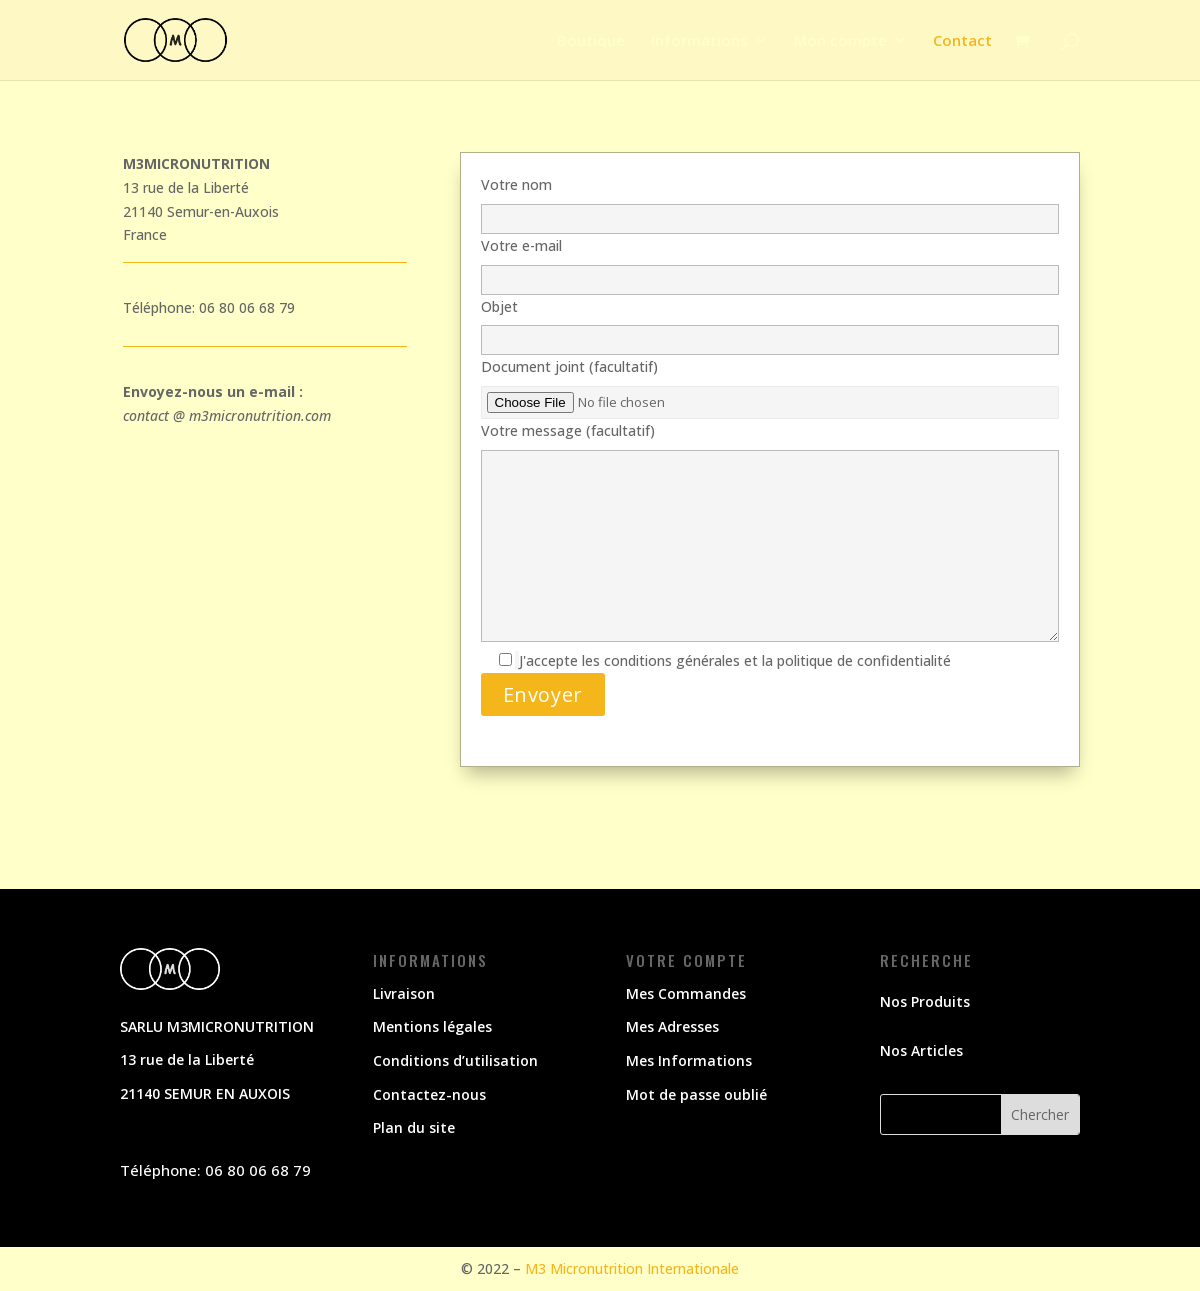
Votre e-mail (770, 262)
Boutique (591, 41)
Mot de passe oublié (696, 1094)
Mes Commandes (686, 993)
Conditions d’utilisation (455, 1060)
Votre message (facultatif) (770, 533)
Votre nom (770, 201)
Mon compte (840, 41)
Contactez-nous (429, 1094)
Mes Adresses (672, 1026)
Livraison (404, 993)
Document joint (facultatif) (770, 384)
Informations (699, 41)
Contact (962, 41)
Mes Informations (689, 1060)
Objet (770, 323)
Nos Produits (925, 1001)
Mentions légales (432, 1026)
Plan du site (414, 1127)
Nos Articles (921, 1050)
